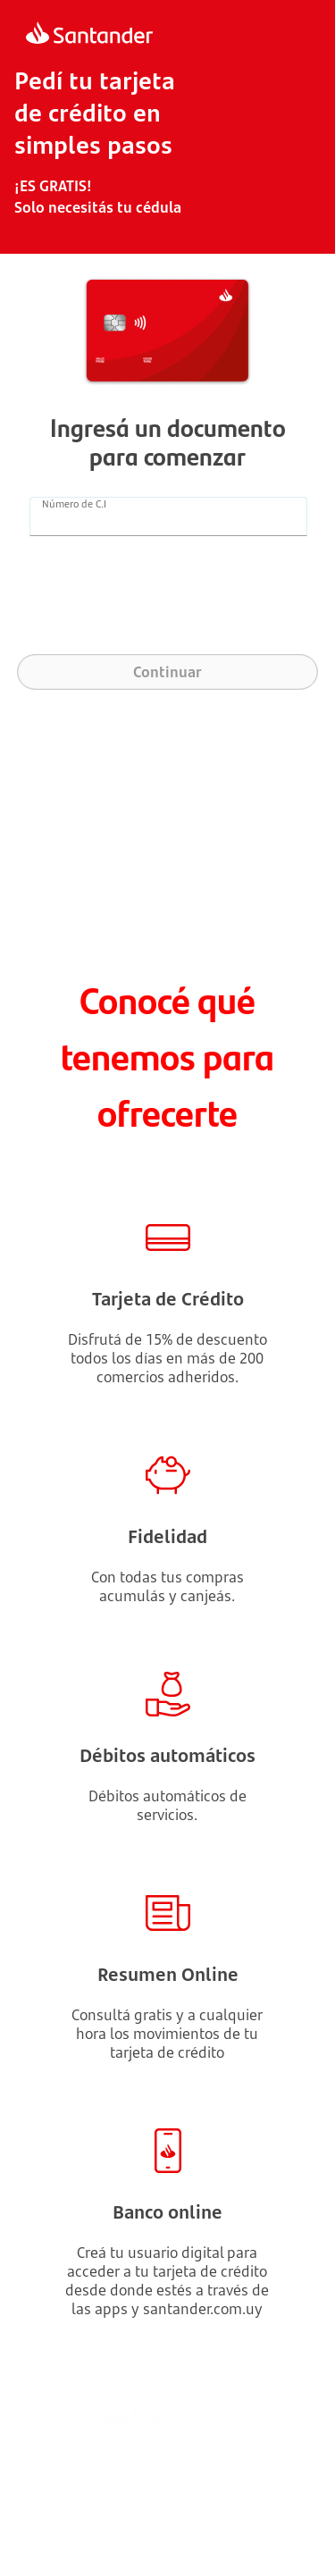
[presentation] (168, 601)
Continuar (167, 672)
